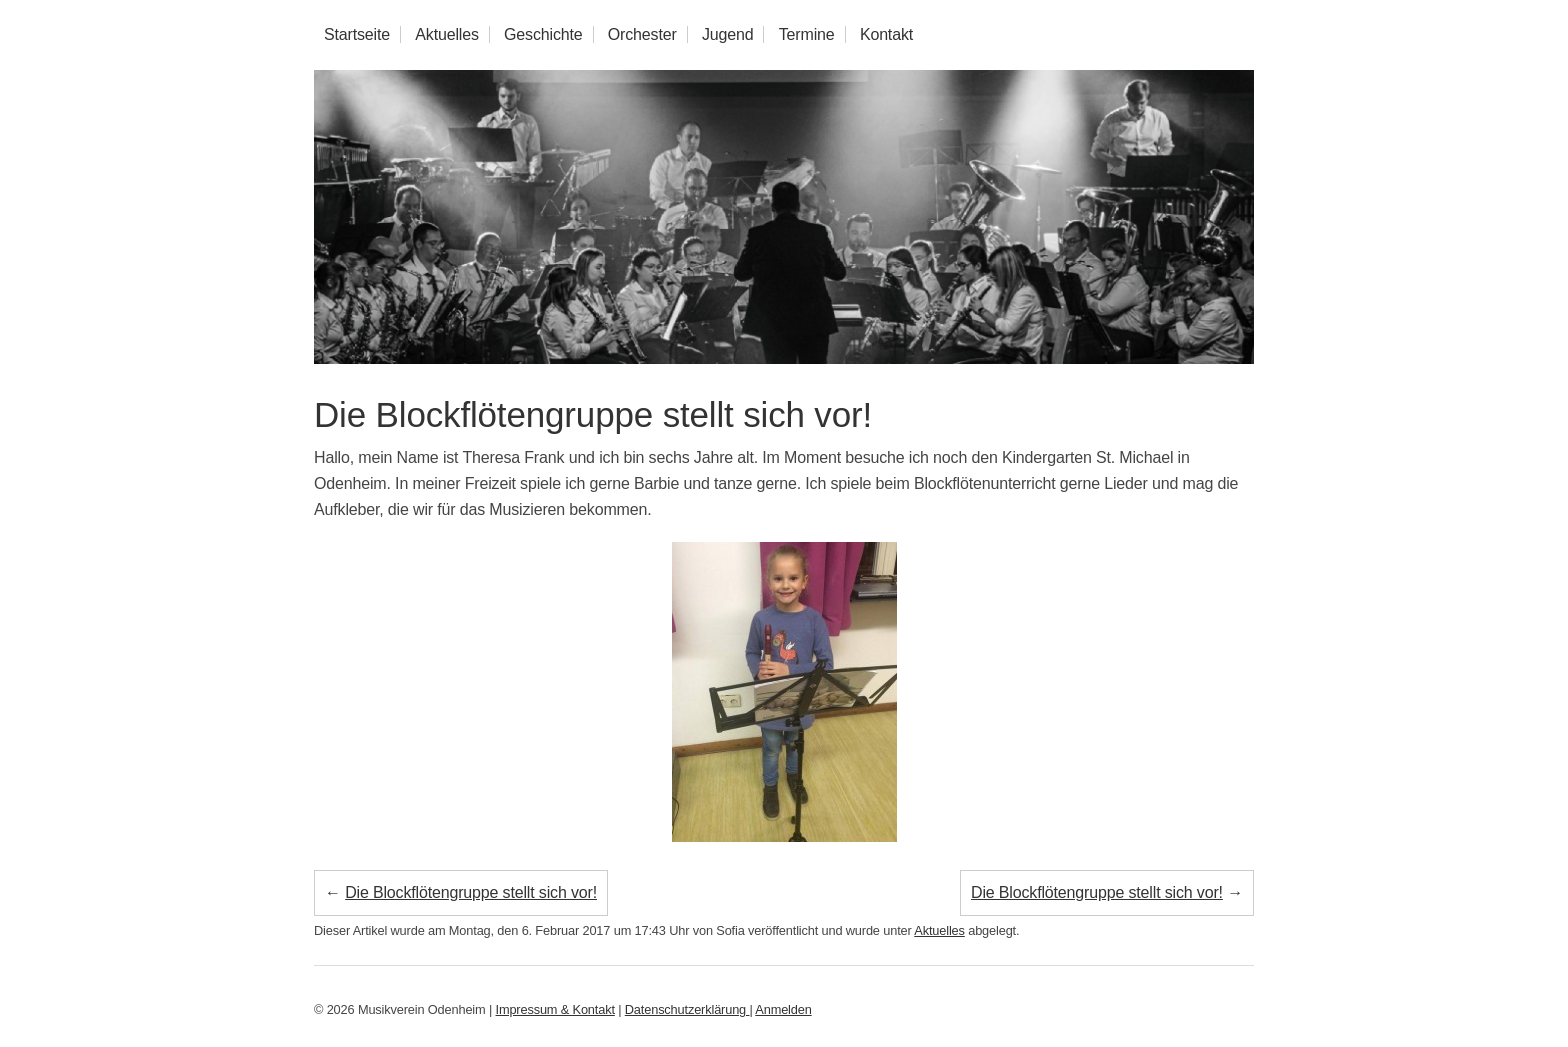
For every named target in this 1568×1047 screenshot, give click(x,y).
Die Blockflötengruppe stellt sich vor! (593, 414)
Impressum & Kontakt (555, 1009)
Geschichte (543, 34)
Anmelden (783, 1009)
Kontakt (886, 34)
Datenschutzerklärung (687, 1009)
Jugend (728, 34)
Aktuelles (446, 34)
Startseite (357, 34)
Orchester (642, 34)
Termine (807, 34)
